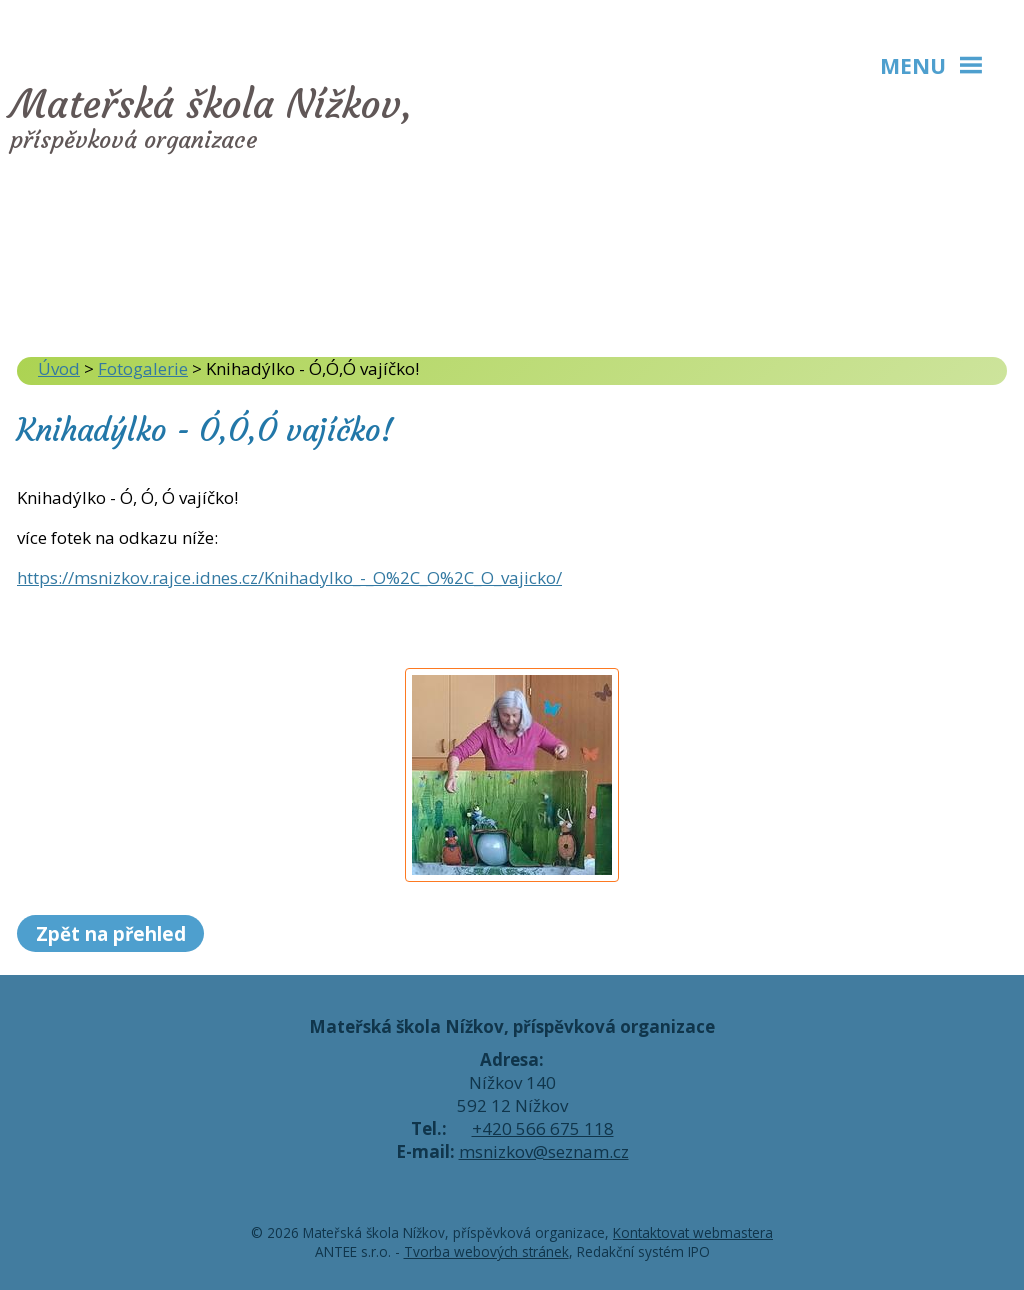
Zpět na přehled (111, 933)
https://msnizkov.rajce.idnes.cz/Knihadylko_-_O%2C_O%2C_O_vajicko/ (289, 577)
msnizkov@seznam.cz (544, 1151)
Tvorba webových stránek (486, 1251)
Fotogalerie (143, 368)
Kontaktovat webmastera (693, 1232)
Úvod (59, 368)
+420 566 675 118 (543, 1128)
